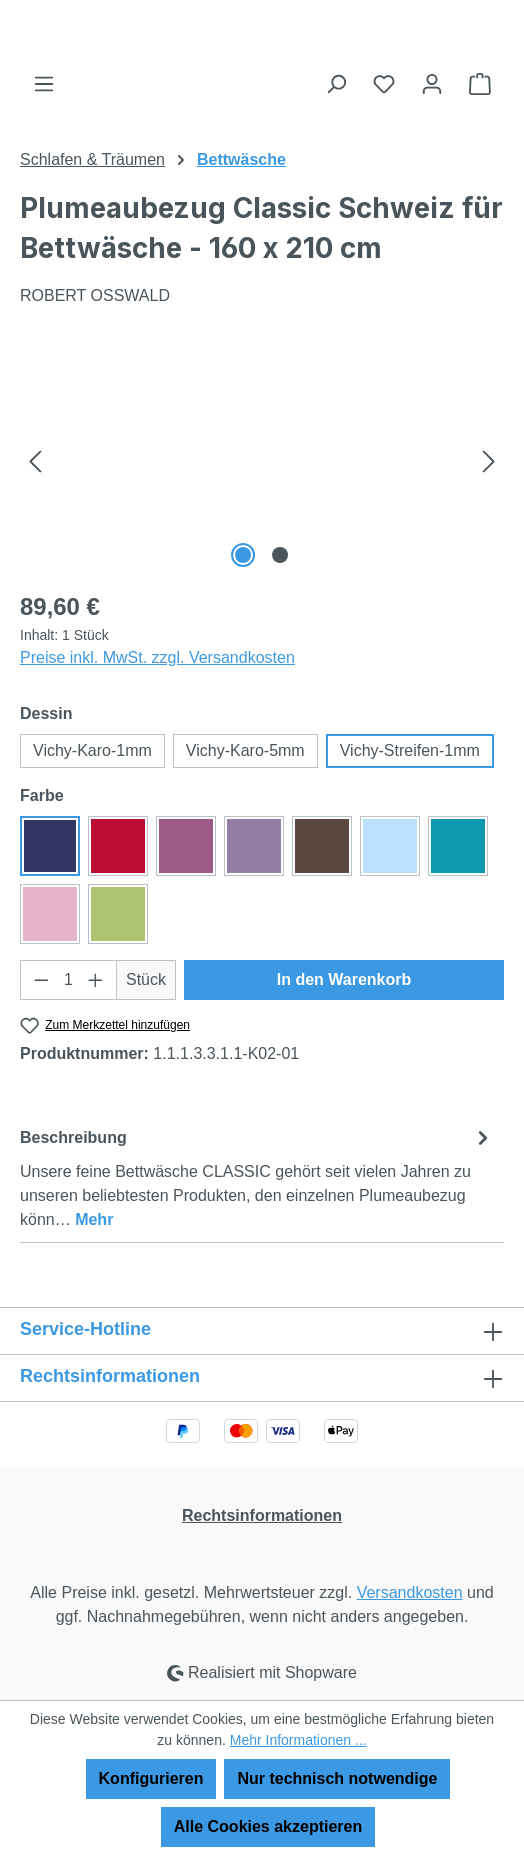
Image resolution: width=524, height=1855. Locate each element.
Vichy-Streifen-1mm (410, 750)
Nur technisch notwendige (337, 1778)
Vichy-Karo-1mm (92, 750)
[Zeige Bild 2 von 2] (280, 555)
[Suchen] (336, 84)
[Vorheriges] (35, 460)
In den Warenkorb (344, 979)
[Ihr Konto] (432, 84)
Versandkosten (410, 1592)
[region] (262, 460)
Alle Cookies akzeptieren (268, 1826)
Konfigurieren (151, 1778)
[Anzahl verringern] (41, 980)
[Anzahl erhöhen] (96, 980)
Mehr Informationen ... (298, 1740)
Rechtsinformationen (262, 1515)
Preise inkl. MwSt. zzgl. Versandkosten (157, 657)
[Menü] (44, 84)
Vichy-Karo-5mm (245, 750)
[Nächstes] (489, 460)
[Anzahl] (69, 980)
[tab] (257, 1177)
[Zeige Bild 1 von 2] (244, 555)
